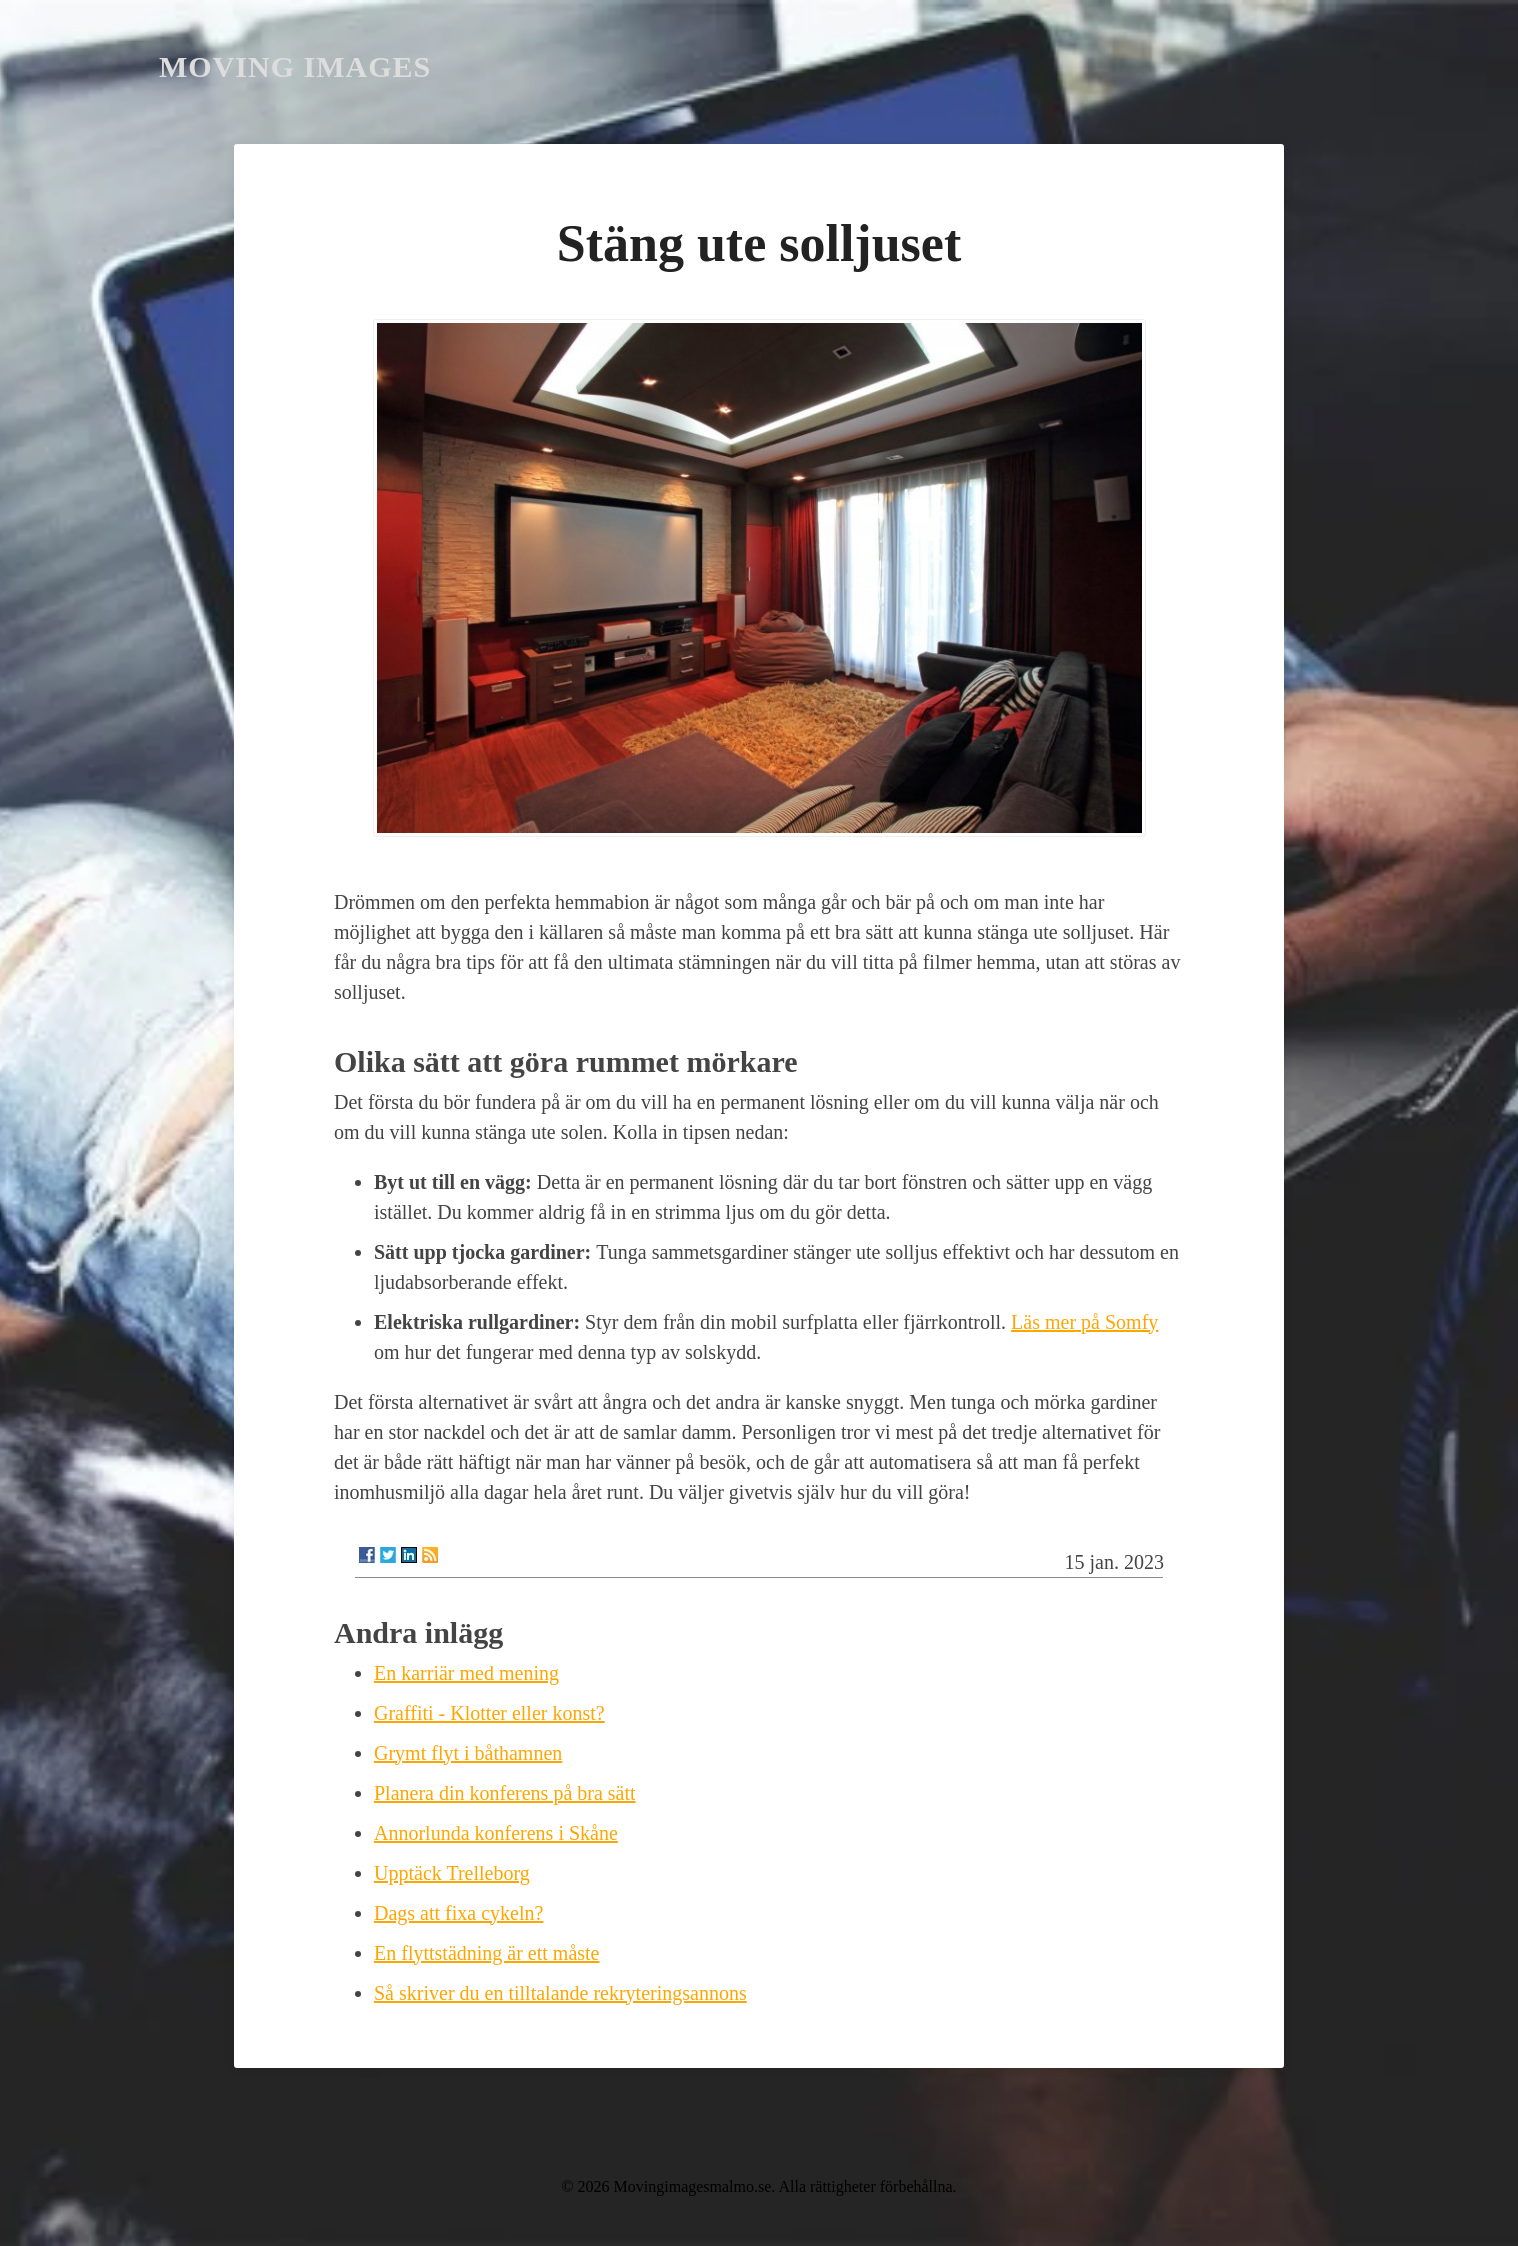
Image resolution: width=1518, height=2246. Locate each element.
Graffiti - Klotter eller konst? (489, 1713)
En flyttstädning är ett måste (487, 1953)
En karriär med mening (466, 1673)
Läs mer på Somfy (1084, 1322)
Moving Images (295, 66)
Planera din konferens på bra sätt (505, 1793)
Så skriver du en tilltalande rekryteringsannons (560, 1993)
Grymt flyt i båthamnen (468, 1753)
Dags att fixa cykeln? (458, 1913)
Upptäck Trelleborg (452, 1873)
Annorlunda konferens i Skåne (496, 1833)
